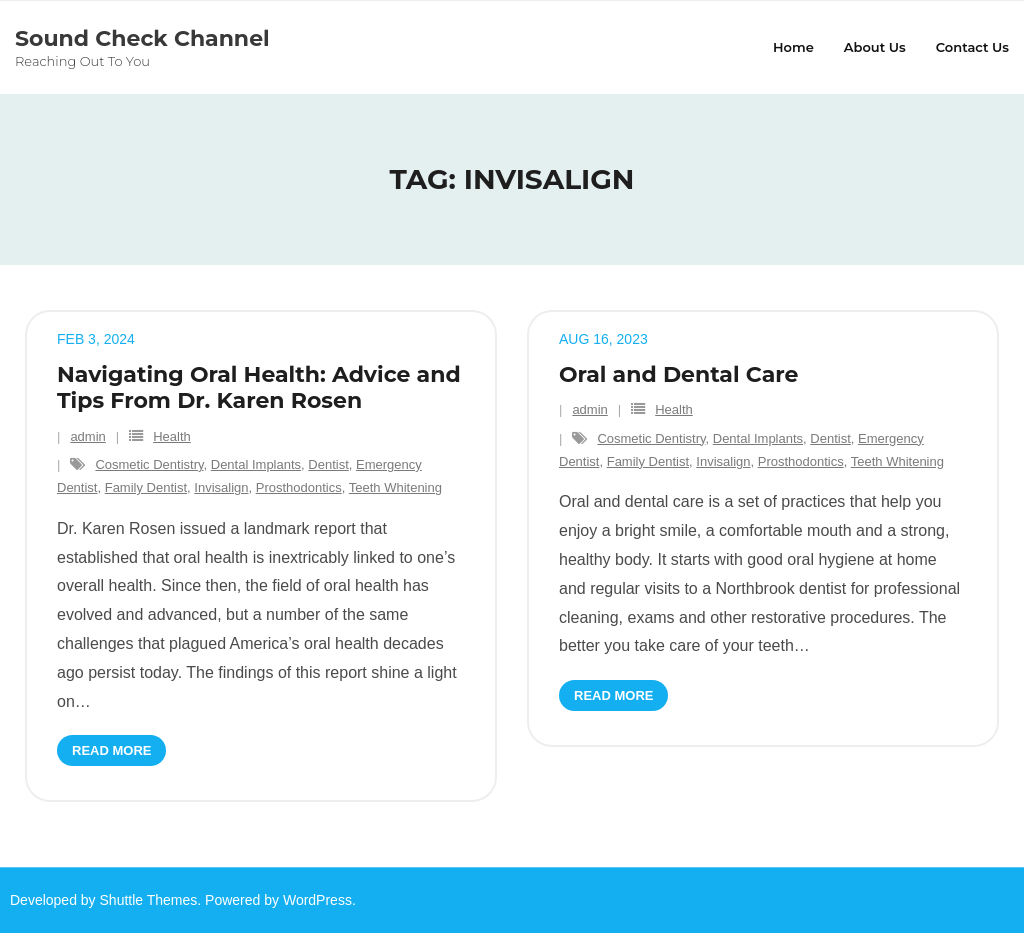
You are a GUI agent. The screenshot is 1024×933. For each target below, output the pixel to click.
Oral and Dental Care (678, 374)
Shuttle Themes (149, 900)
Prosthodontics (299, 487)
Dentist (328, 464)
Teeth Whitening (395, 487)
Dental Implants (256, 464)
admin (87, 436)
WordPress (317, 900)
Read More (111, 750)
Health (172, 436)
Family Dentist (146, 487)
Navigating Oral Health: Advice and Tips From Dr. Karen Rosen (259, 387)
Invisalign (221, 487)
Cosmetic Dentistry (149, 464)
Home (793, 47)
